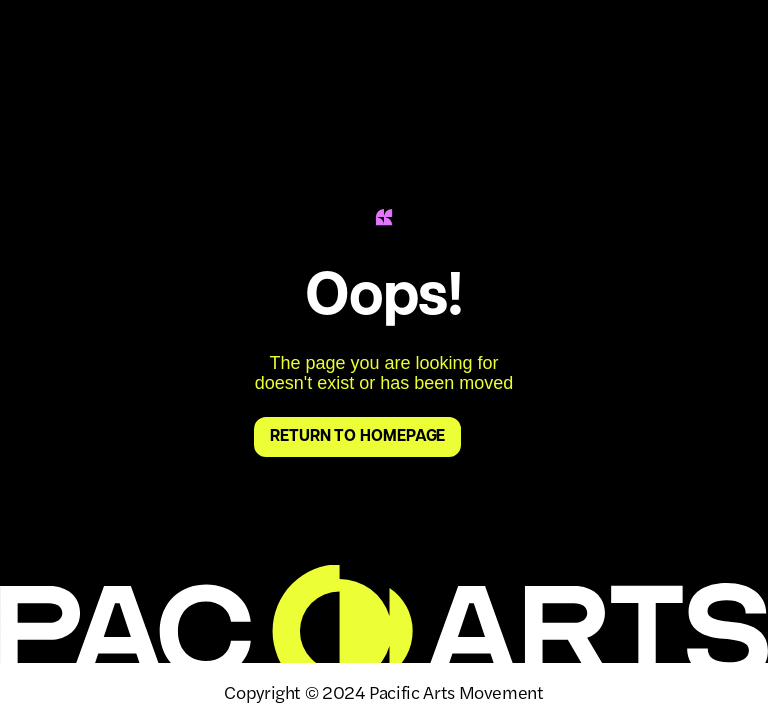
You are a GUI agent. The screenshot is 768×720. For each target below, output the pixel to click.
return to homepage (357, 437)
